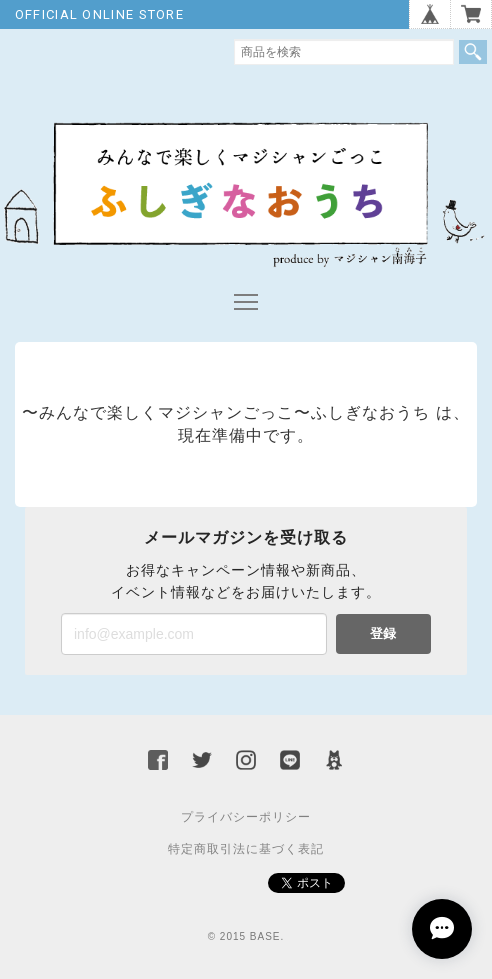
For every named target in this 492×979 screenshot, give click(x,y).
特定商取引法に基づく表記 (246, 849)
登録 (383, 633)
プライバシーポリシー (246, 817)
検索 (473, 52)
